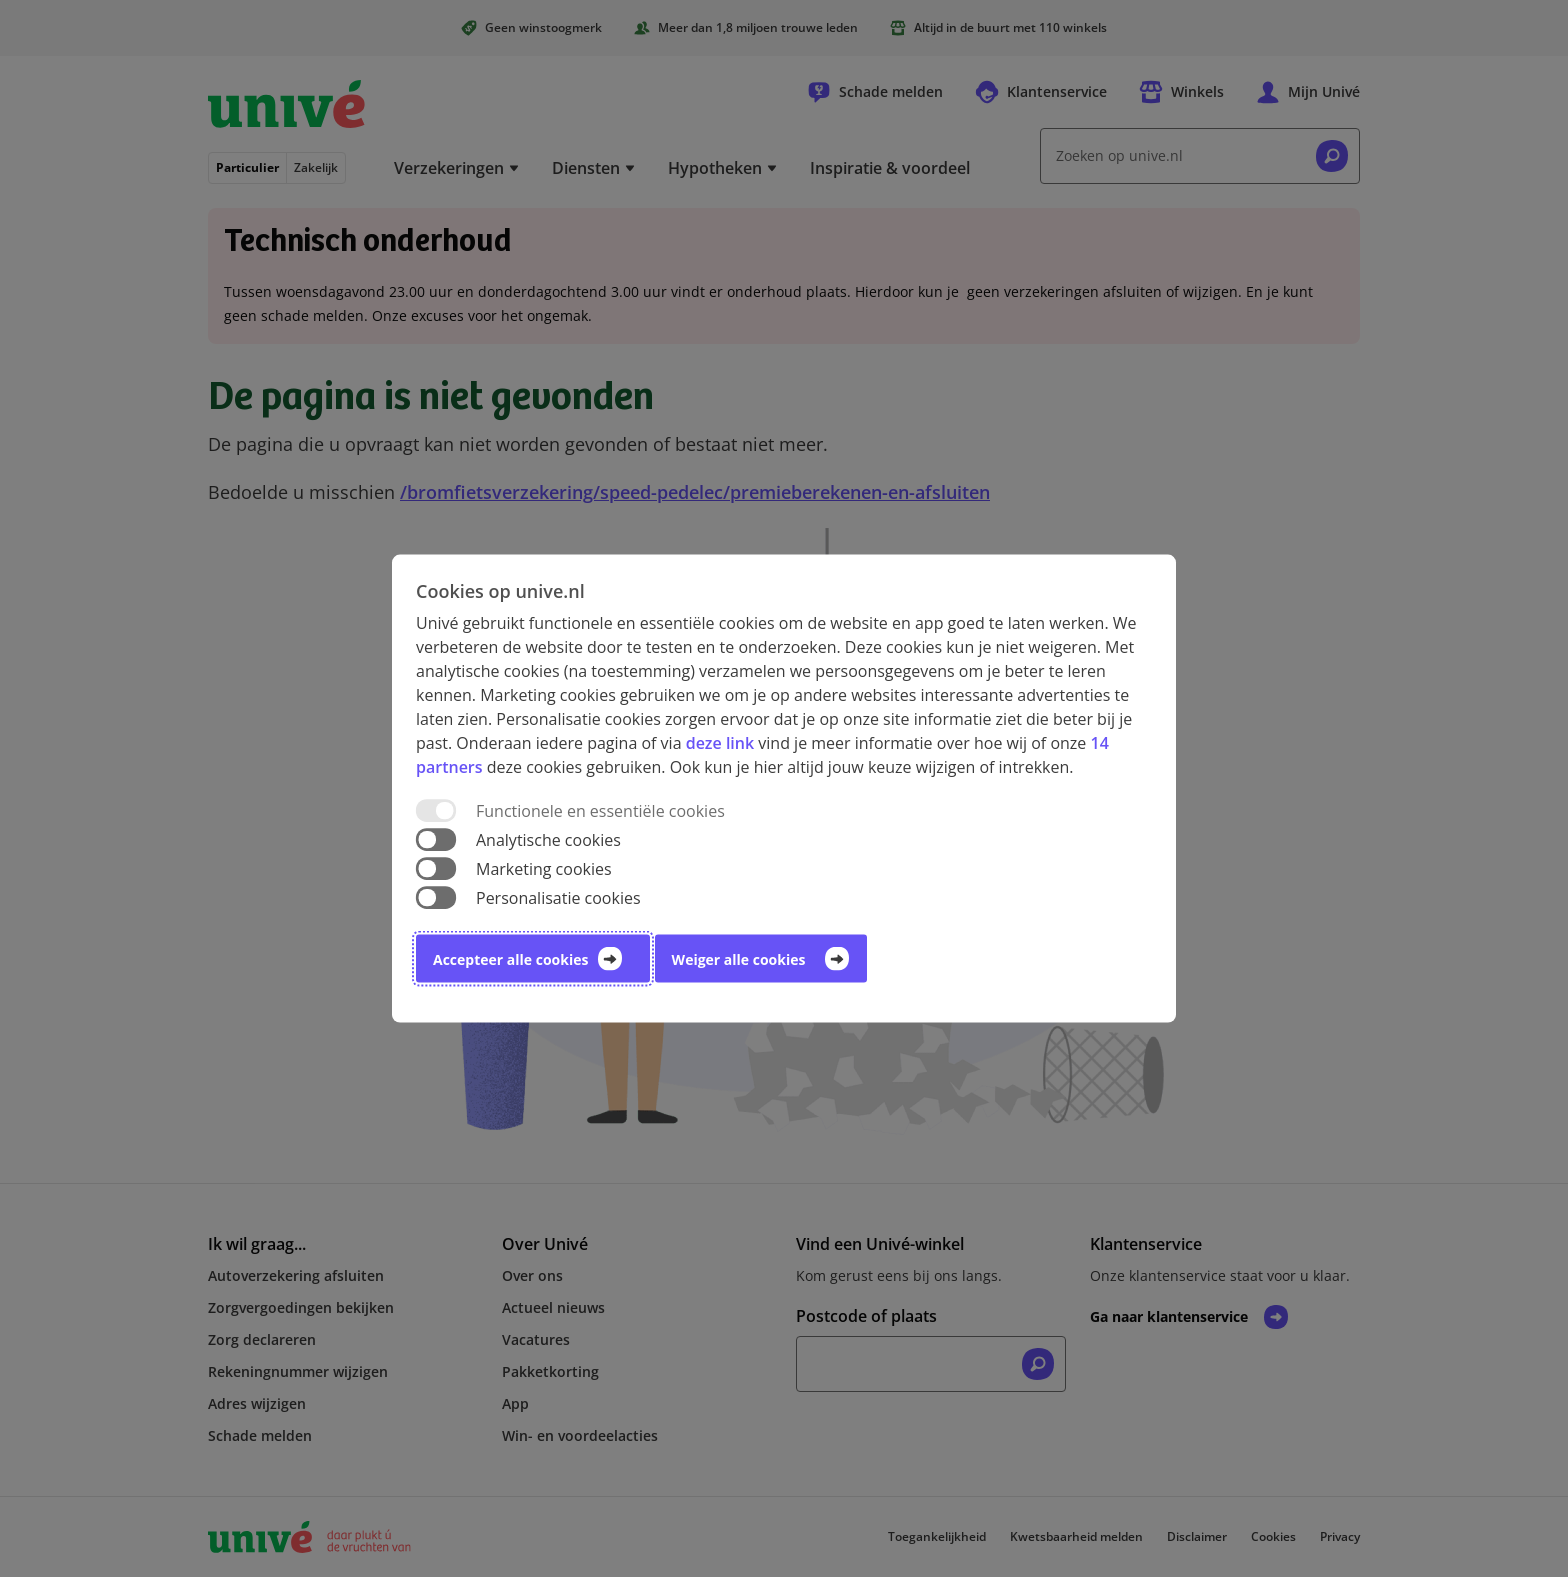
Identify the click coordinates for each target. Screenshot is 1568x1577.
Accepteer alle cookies (510, 959)
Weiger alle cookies (739, 959)
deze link (720, 742)
